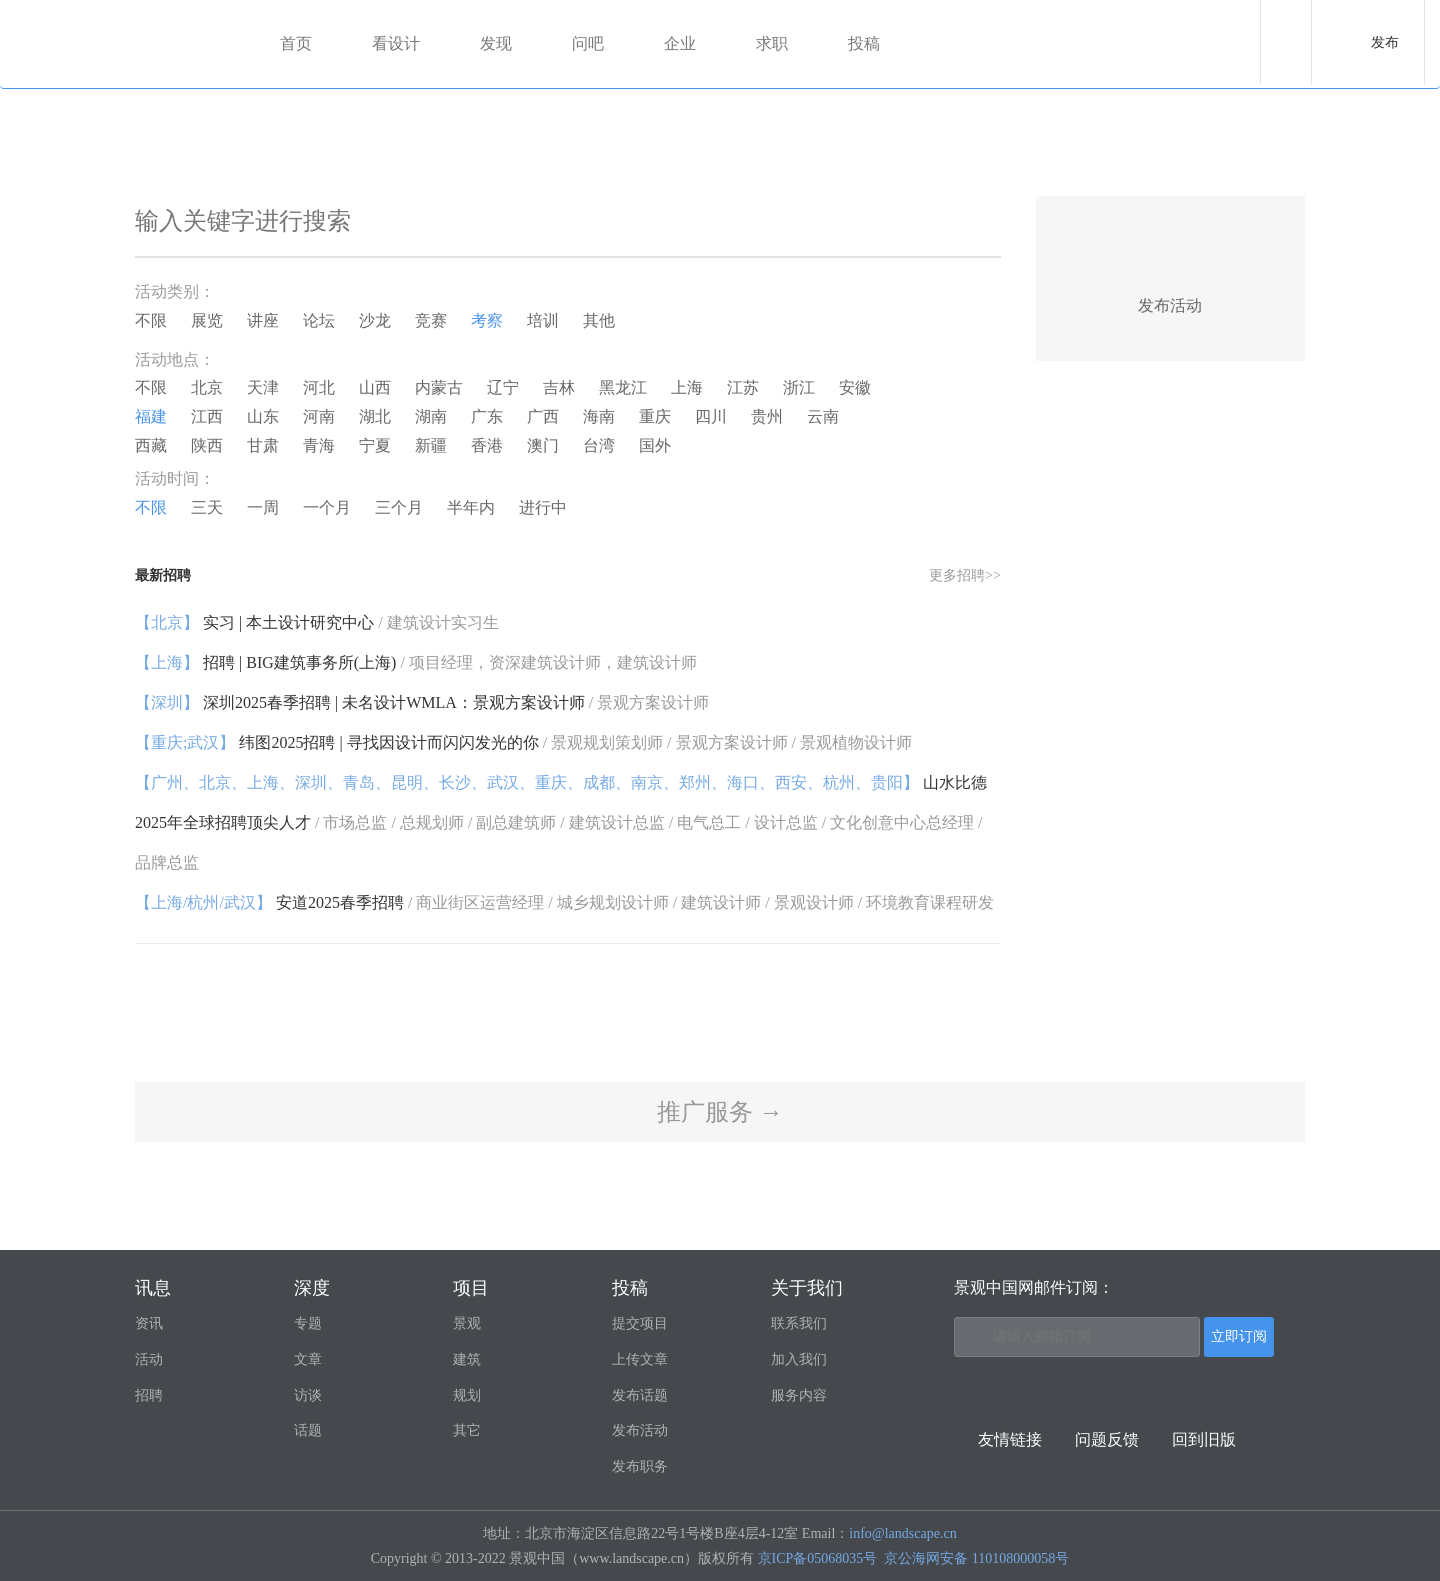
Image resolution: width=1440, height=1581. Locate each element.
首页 (296, 43)
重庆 (655, 416)
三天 (207, 507)
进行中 (543, 507)
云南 (823, 416)
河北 (319, 387)
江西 (207, 416)
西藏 (151, 445)
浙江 (799, 387)
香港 (487, 445)
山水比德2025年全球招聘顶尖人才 (561, 822)
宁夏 (375, 445)
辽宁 (503, 387)
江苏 (743, 387)
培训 (543, 320)
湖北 (375, 416)
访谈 (308, 1395)
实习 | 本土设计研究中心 (317, 622)
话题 (308, 1430)
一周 (263, 507)
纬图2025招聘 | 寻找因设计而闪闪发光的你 (523, 742)
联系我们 (799, 1323)
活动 (149, 1359)
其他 (599, 320)
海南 (599, 416)
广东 (487, 416)
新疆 (431, 445)
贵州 (767, 416)
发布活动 (640, 1430)
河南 (319, 416)
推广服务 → (720, 1112)
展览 (207, 320)
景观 (467, 1323)
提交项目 (640, 1323)
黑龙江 (623, 387)
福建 (151, 416)
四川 (711, 416)
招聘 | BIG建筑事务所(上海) (416, 662)
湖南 (431, 416)
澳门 (543, 445)
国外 (655, 445)
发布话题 (640, 1395)
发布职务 (640, 1466)
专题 (308, 1323)
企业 (680, 43)
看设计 (396, 43)
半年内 (471, 507)
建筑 (467, 1359)
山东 (263, 416)
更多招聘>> (965, 575)
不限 (151, 320)
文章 (308, 1359)
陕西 (207, 445)
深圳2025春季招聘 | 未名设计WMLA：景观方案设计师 (422, 702)
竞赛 (431, 320)
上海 (687, 387)
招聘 (149, 1395)
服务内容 (799, 1395)
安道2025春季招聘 (564, 902)
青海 (319, 445)
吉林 (559, 387)
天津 (263, 387)
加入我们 (799, 1359)
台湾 (599, 445)
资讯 (149, 1323)
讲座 (263, 320)
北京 (207, 387)
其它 (467, 1430)
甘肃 (263, 445)
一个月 (327, 507)
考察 (487, 320)
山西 (375, 387)
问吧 (588, 43)
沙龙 (375, 320)
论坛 (319, 320)
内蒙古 (439, 387)
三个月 (399, 507)
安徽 (855, 387)
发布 (1385, 42)
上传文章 (640, 1359)
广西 (543, 416)
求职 (772, 43)
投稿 (864, 43)
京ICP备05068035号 (818, 1558)
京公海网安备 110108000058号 (976, 1558)
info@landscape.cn (902, 1533)
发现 (496, 43)
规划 (467, 1395)
